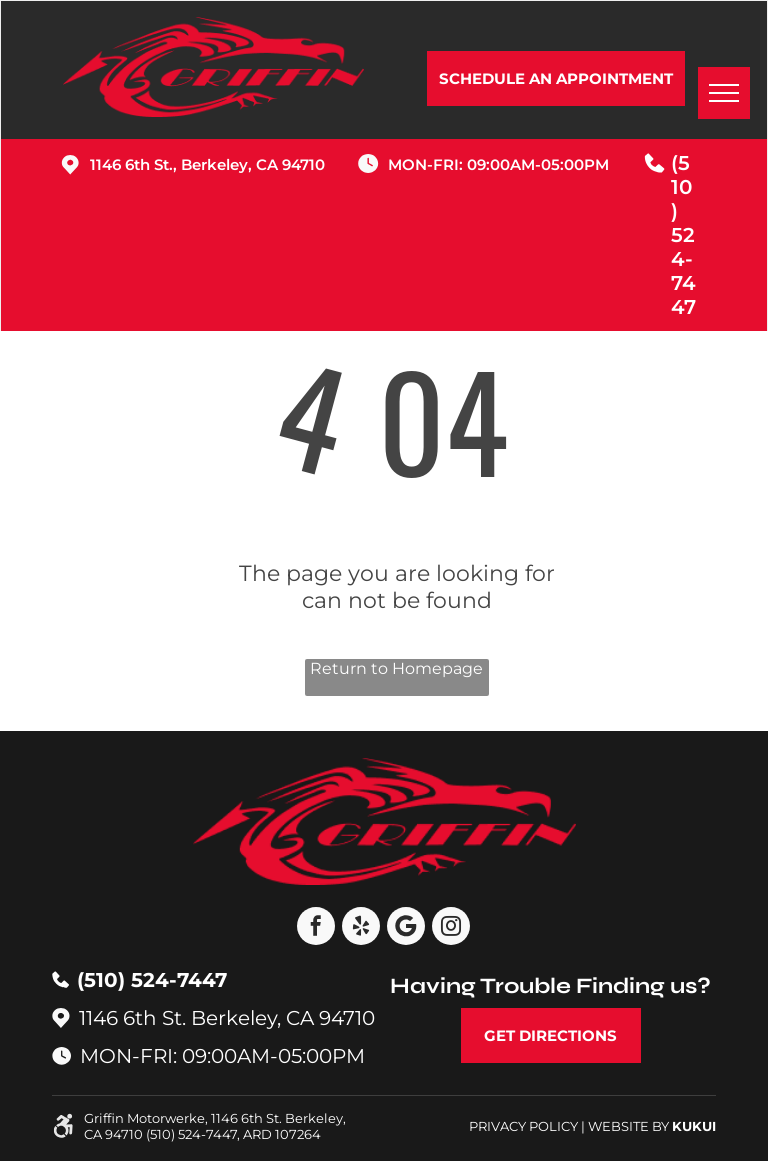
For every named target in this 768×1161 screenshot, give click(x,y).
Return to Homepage (396, 668)
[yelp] (361, 928)
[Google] (406, 928)
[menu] (724, 93)
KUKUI (694, 1126)
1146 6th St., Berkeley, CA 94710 (207, 164)
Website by (628, 1126)
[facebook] (316, 928)
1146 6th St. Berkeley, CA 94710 (227, 1018)
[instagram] (451, 928)
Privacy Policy (523, 1126)
